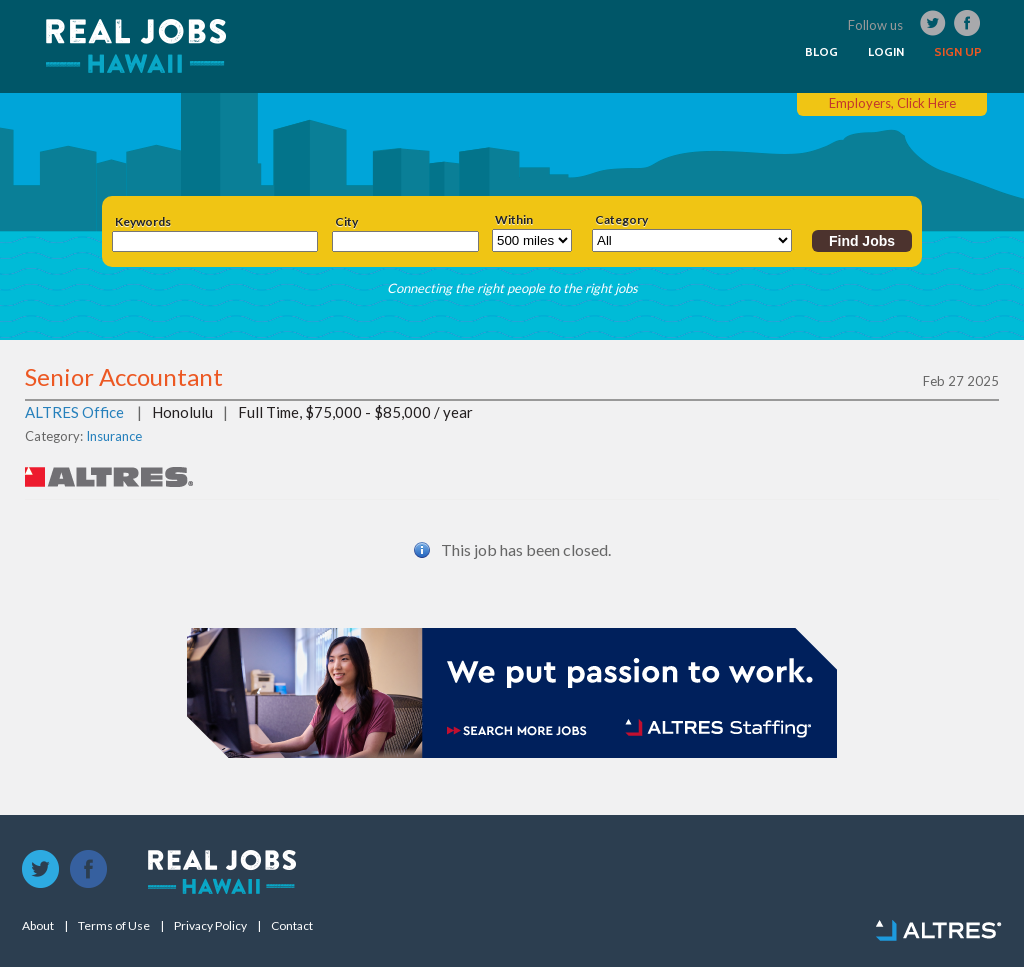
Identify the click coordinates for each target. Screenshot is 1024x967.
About (38, 926)
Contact (292, 926)
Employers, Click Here (892, 103)
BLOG (821, 52)
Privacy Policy (210, 926)
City (346, 222)
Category (621, 220)
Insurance (114, 436)
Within (514, 220)
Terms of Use (114, 926)
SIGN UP (958, 52)
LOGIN (886, 52)
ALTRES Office (74, 412)
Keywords (143, 222)
